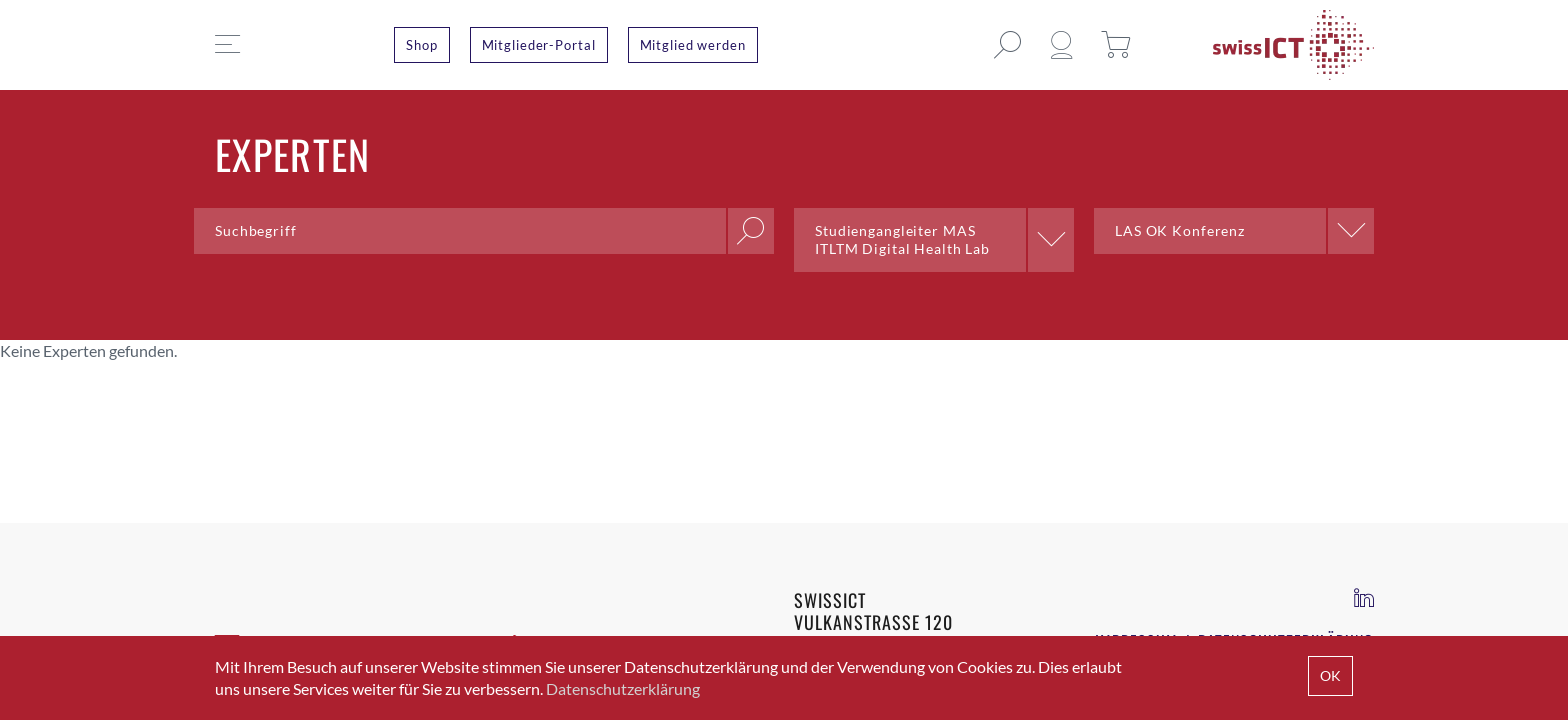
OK (1330, 675)
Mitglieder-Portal (539, 45)
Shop (422, 45)
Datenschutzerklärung (623, 688)
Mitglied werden (693, 45)
